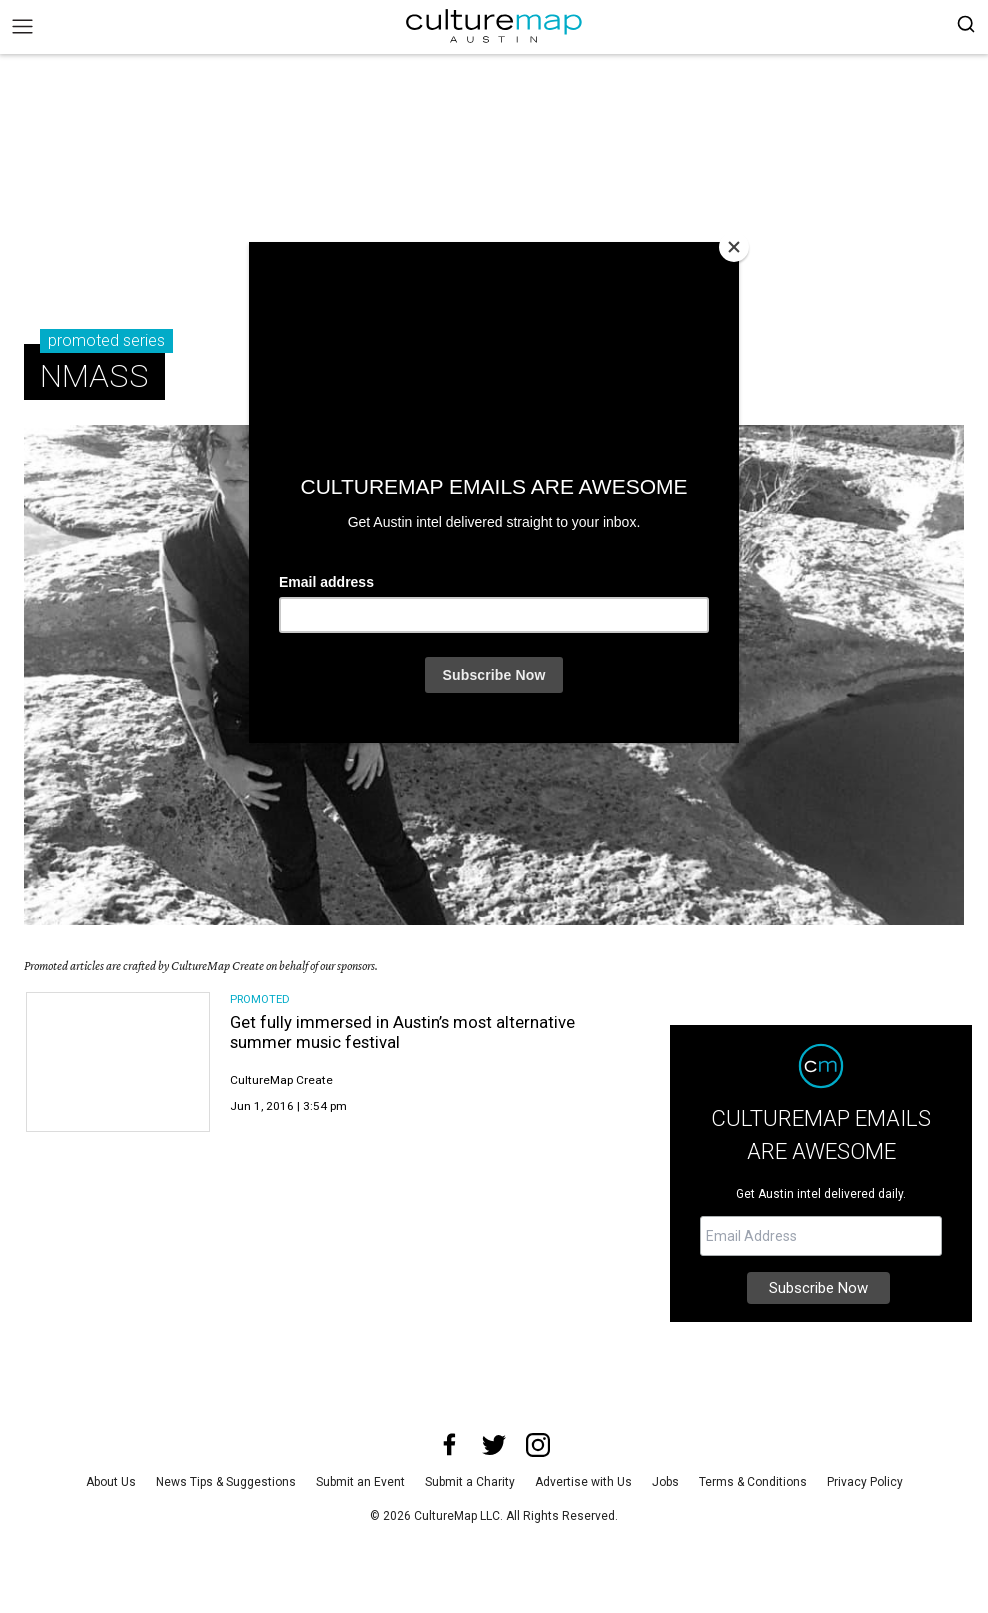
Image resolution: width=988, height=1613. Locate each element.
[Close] (734, 247)
